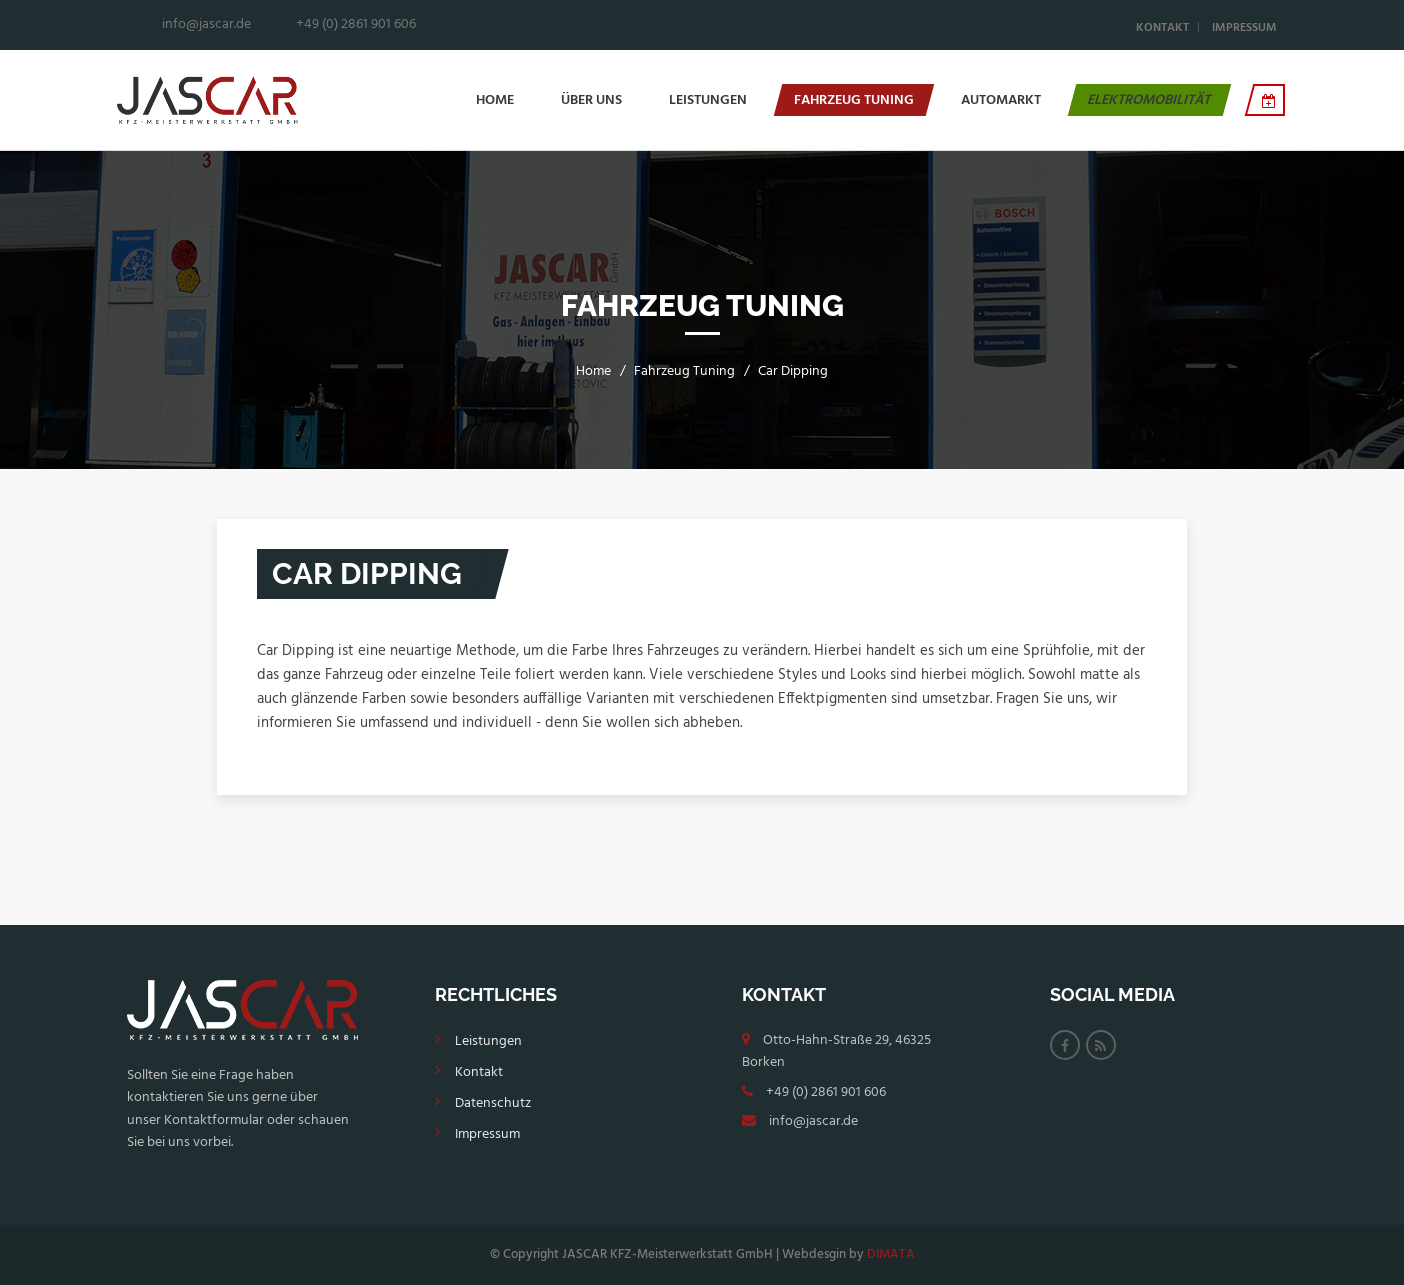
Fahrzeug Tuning (854, 100)
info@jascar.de (813, 1121)
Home (495, 100)
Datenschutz (493, 1103)
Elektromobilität (1149, 100)
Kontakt (1162, 28)
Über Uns (591, 100)
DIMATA (891, 1254)
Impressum (1244, 28)
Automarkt (1001, 100)
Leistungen (708, 100)
